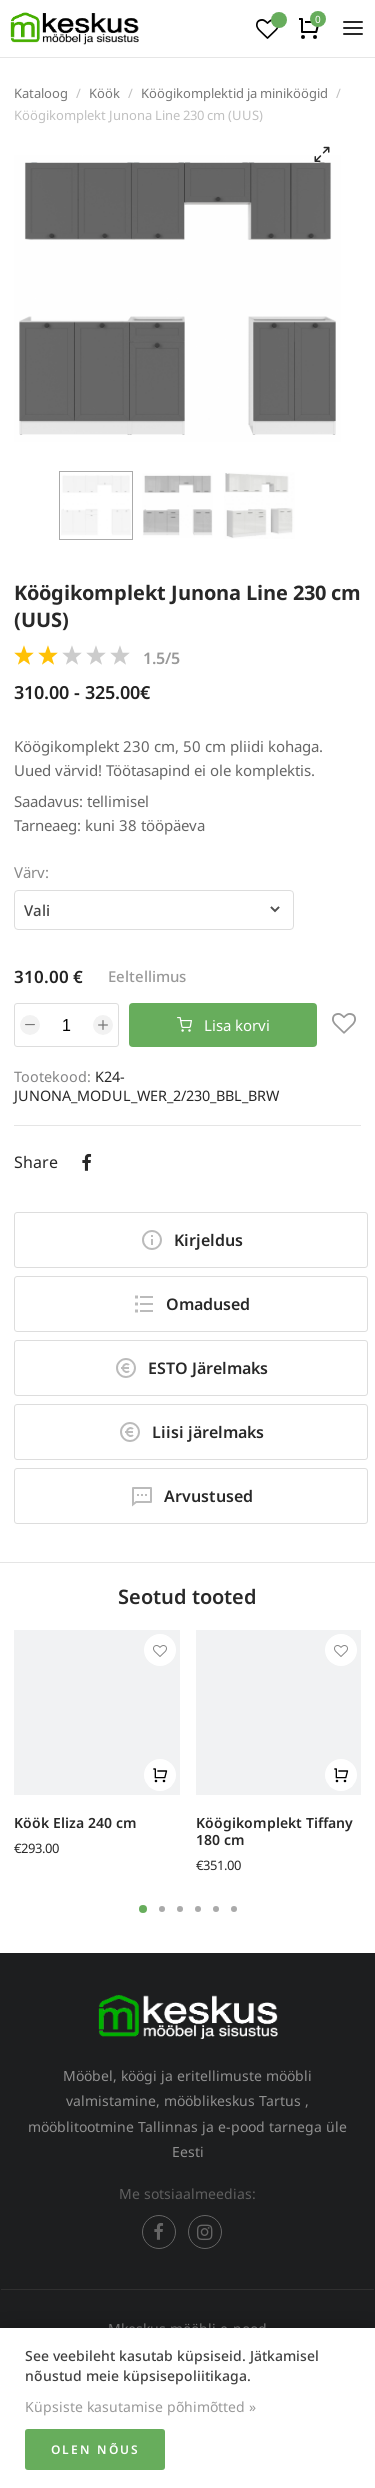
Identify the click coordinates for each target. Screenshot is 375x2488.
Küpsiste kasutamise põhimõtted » (140, 2406)
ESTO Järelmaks (191, 1368)
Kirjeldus (191, 1240)
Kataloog (41, 93)
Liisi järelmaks (191, 1432)
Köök (104, 93)
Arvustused (191, 1496)
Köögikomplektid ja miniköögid (234, 93)
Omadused (191, 1304)
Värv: (31, 872)
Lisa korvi (223, 1025)
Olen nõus (95, 2449)
